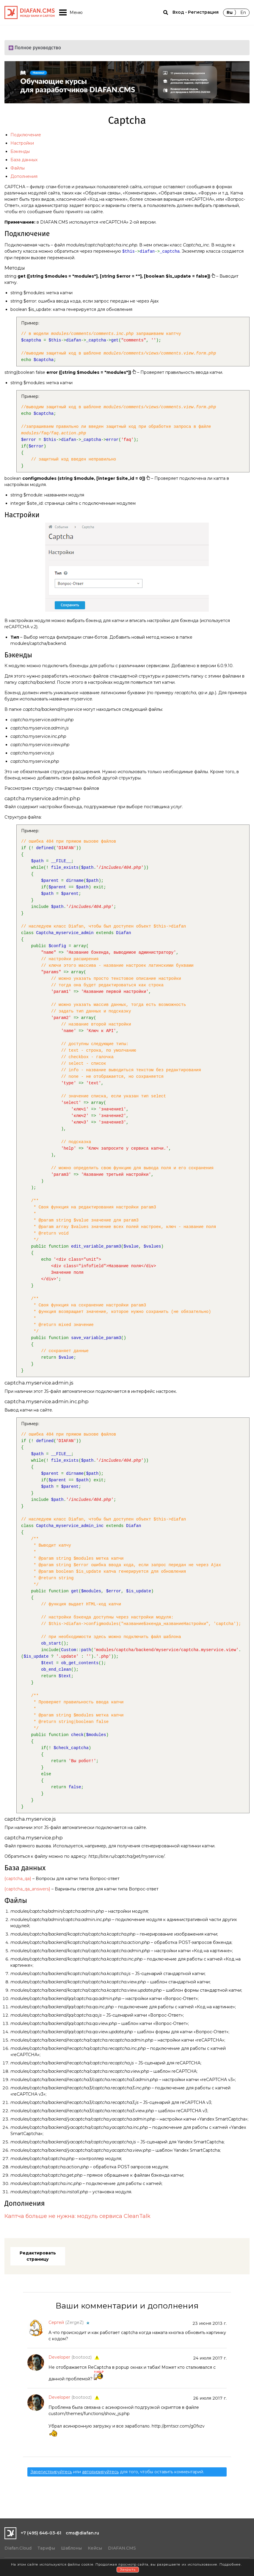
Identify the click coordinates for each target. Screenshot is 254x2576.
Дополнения (23, 176)
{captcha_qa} (17, 1878)
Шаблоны (71, 2548)
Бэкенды (20, 151)
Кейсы (95, 2548)
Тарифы (46, 2548)
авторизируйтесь (100, 2471)
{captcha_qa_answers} (27, 1889)
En (243, 12)
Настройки (22, 143)
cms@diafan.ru (82, 2533)
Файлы (17, 168)
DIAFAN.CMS (122, 2548)
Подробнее (230, 2564)
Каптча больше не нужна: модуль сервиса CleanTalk (77, 2216)
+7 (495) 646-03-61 (41, 2533)
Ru (230, 12)
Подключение (25, 134)
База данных (23, 159)
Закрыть (128, 2569)
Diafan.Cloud (18, 2548)
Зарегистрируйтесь (51, 2471)
